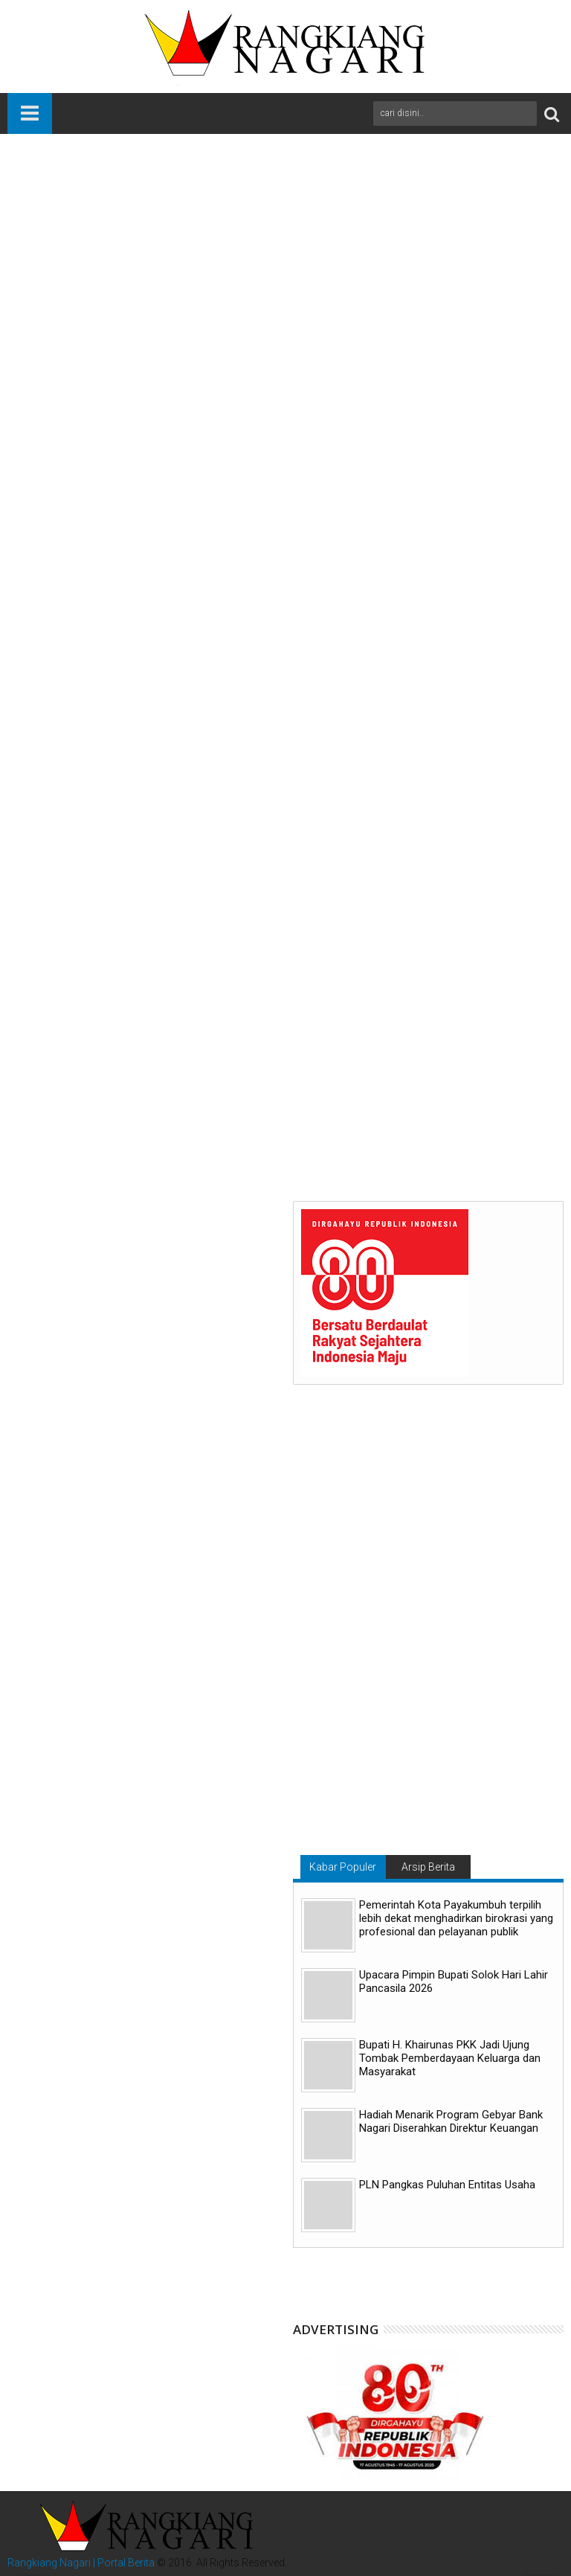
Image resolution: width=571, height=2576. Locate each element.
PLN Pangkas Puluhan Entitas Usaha (447, 2184)
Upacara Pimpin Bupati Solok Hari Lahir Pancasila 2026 (453, 1981)
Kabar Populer (342, 1867)
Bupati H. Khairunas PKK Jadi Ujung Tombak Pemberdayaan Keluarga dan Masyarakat (450, 2058)
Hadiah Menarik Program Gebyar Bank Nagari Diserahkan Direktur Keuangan (451, 2121)
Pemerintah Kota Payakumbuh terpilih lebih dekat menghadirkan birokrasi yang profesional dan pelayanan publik (456, 1918)
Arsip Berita (428, 1867)
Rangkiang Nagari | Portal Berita (81, 2563)
